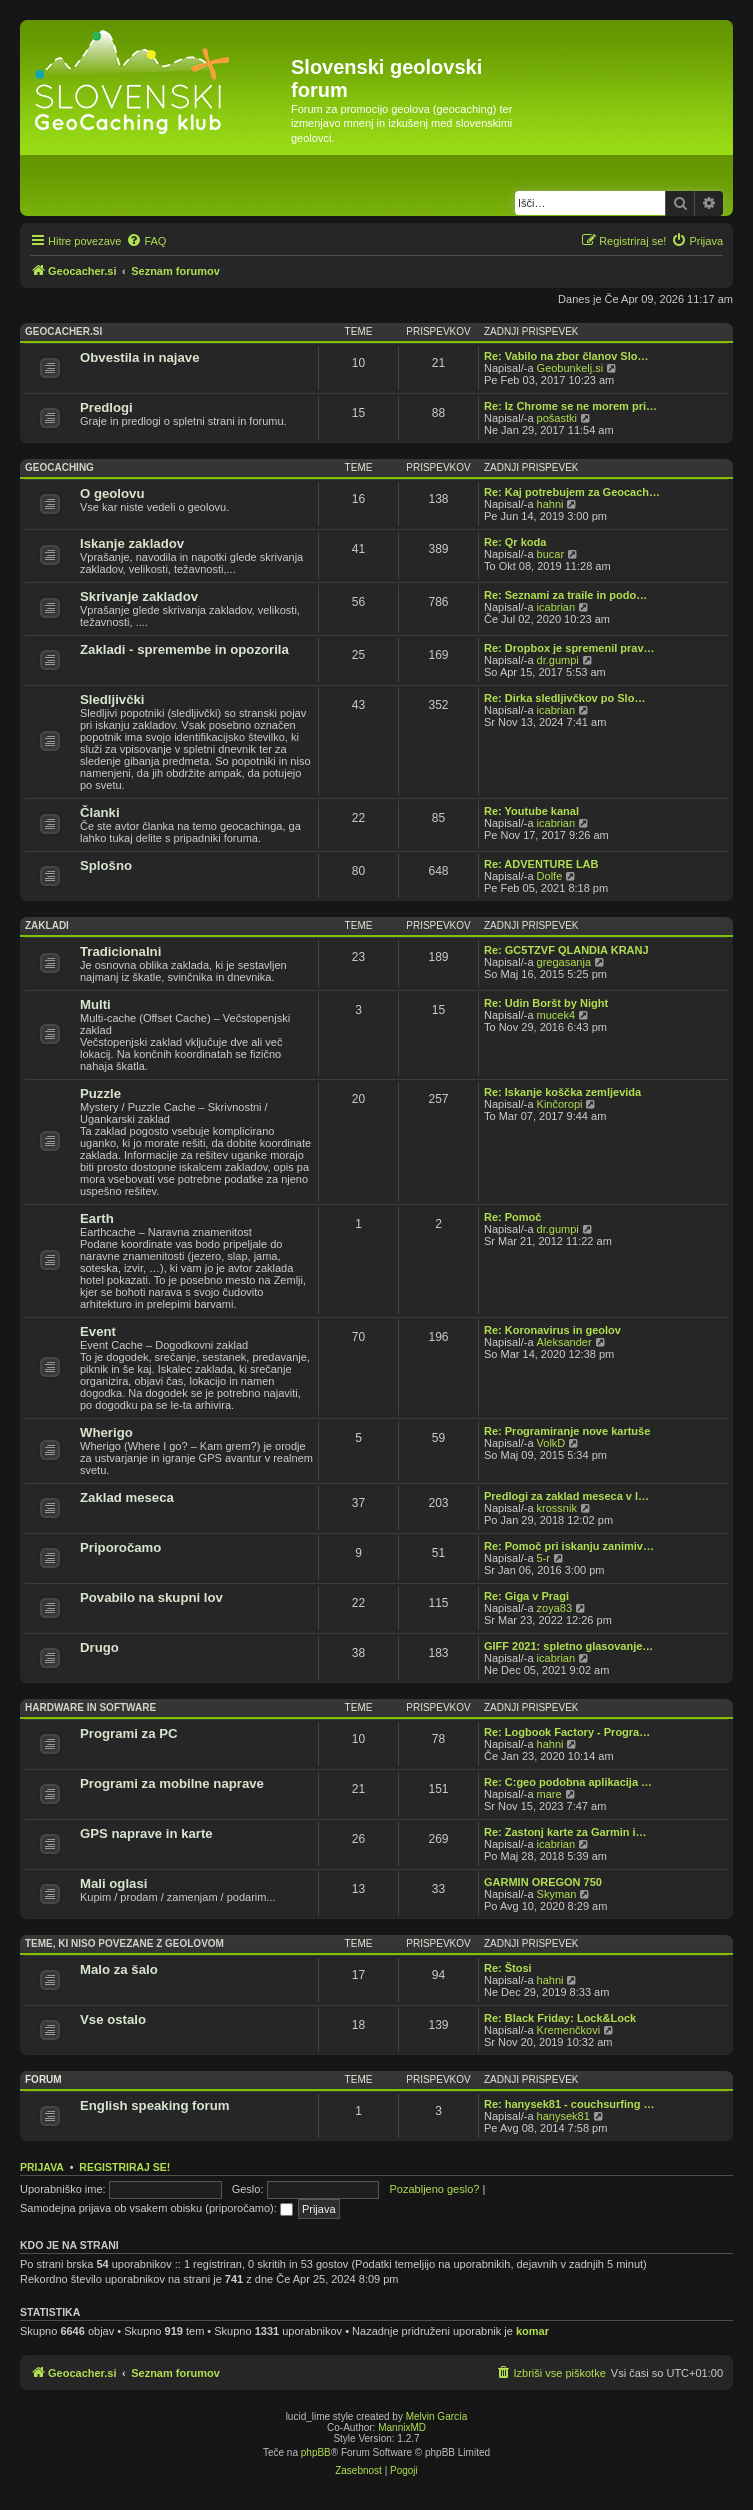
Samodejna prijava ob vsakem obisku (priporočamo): (156, 2208)
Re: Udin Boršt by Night (546, 1003)
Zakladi (47, 925)
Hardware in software (90, 1707)
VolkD (551, 1443)
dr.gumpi (558, 660)
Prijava (42, 2167)
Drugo (99, 1647)
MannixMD (402, 2427)
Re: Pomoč (512, 1217)
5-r (543, 1558)
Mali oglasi (113, 1883)
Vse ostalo (113, 2019)
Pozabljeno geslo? (435, 2189)
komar (532, 2331)
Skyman (557, 1894)
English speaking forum (154, 2105)
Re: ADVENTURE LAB (541, 864)
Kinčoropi (560, 1104)
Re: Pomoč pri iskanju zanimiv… (569, 1546)
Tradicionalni (120, 951)
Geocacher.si (63, 331)
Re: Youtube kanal (531, 811)
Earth (97, 1218)
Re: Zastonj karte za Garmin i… (565, 1832)
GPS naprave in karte (146, 1833)
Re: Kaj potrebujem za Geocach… (572, 492)
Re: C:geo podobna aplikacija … (568, 1782)
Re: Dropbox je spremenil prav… (569, 648)
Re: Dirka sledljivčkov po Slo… (564, 698)
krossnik (557, 1508)
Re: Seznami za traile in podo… (565, 595)
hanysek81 (563, 2116)
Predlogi (106, 407)
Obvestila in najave (139, 357)
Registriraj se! (124, 2167)
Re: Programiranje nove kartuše (567, 1431)
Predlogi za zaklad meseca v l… (566, 1496)
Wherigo (106, 1432)
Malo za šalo (119, 1969)
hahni (550, 504)
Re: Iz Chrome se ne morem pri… (570, 406)
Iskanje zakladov (132, 543)
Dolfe (550, 876)
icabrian (556, 607)
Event (98, 1331)
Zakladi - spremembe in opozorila (184, 649)
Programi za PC (128, 1733)
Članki (100, 812)
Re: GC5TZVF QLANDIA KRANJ (566, 950)
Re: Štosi (508, 1968)
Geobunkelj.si (570, 368)
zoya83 (554, 1608)
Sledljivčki (112, 699)
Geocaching (59, 467)
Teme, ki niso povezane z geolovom (124, 1943)
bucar (551, 554)
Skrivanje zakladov (139, 596)
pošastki (557, 418)
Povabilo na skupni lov (151, 1597)
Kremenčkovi (569, 2030)
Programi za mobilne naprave (172, 1783)
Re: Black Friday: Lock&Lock (560, 2018)
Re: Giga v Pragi (526, 1596)
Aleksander (564, 1342)
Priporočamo (120, 1547)
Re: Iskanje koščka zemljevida (562, 1092)
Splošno (106, 865)
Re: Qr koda (515, 542)
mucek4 (556, 1015)
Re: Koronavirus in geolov (552, 1330)
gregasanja (564, 962)
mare (549, 1794)
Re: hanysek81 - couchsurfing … (569, 2104)
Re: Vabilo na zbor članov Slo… (566, 356)
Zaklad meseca (127, 1497)
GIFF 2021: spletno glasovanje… (568, 1646)
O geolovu (112, 493)
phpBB (316, 2452)
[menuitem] (146, 241)
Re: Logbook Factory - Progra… (567, 1732)
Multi (95, 1004)
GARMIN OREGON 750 (543, 1882)
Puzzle (100, 1093)
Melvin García (437, 2416)
